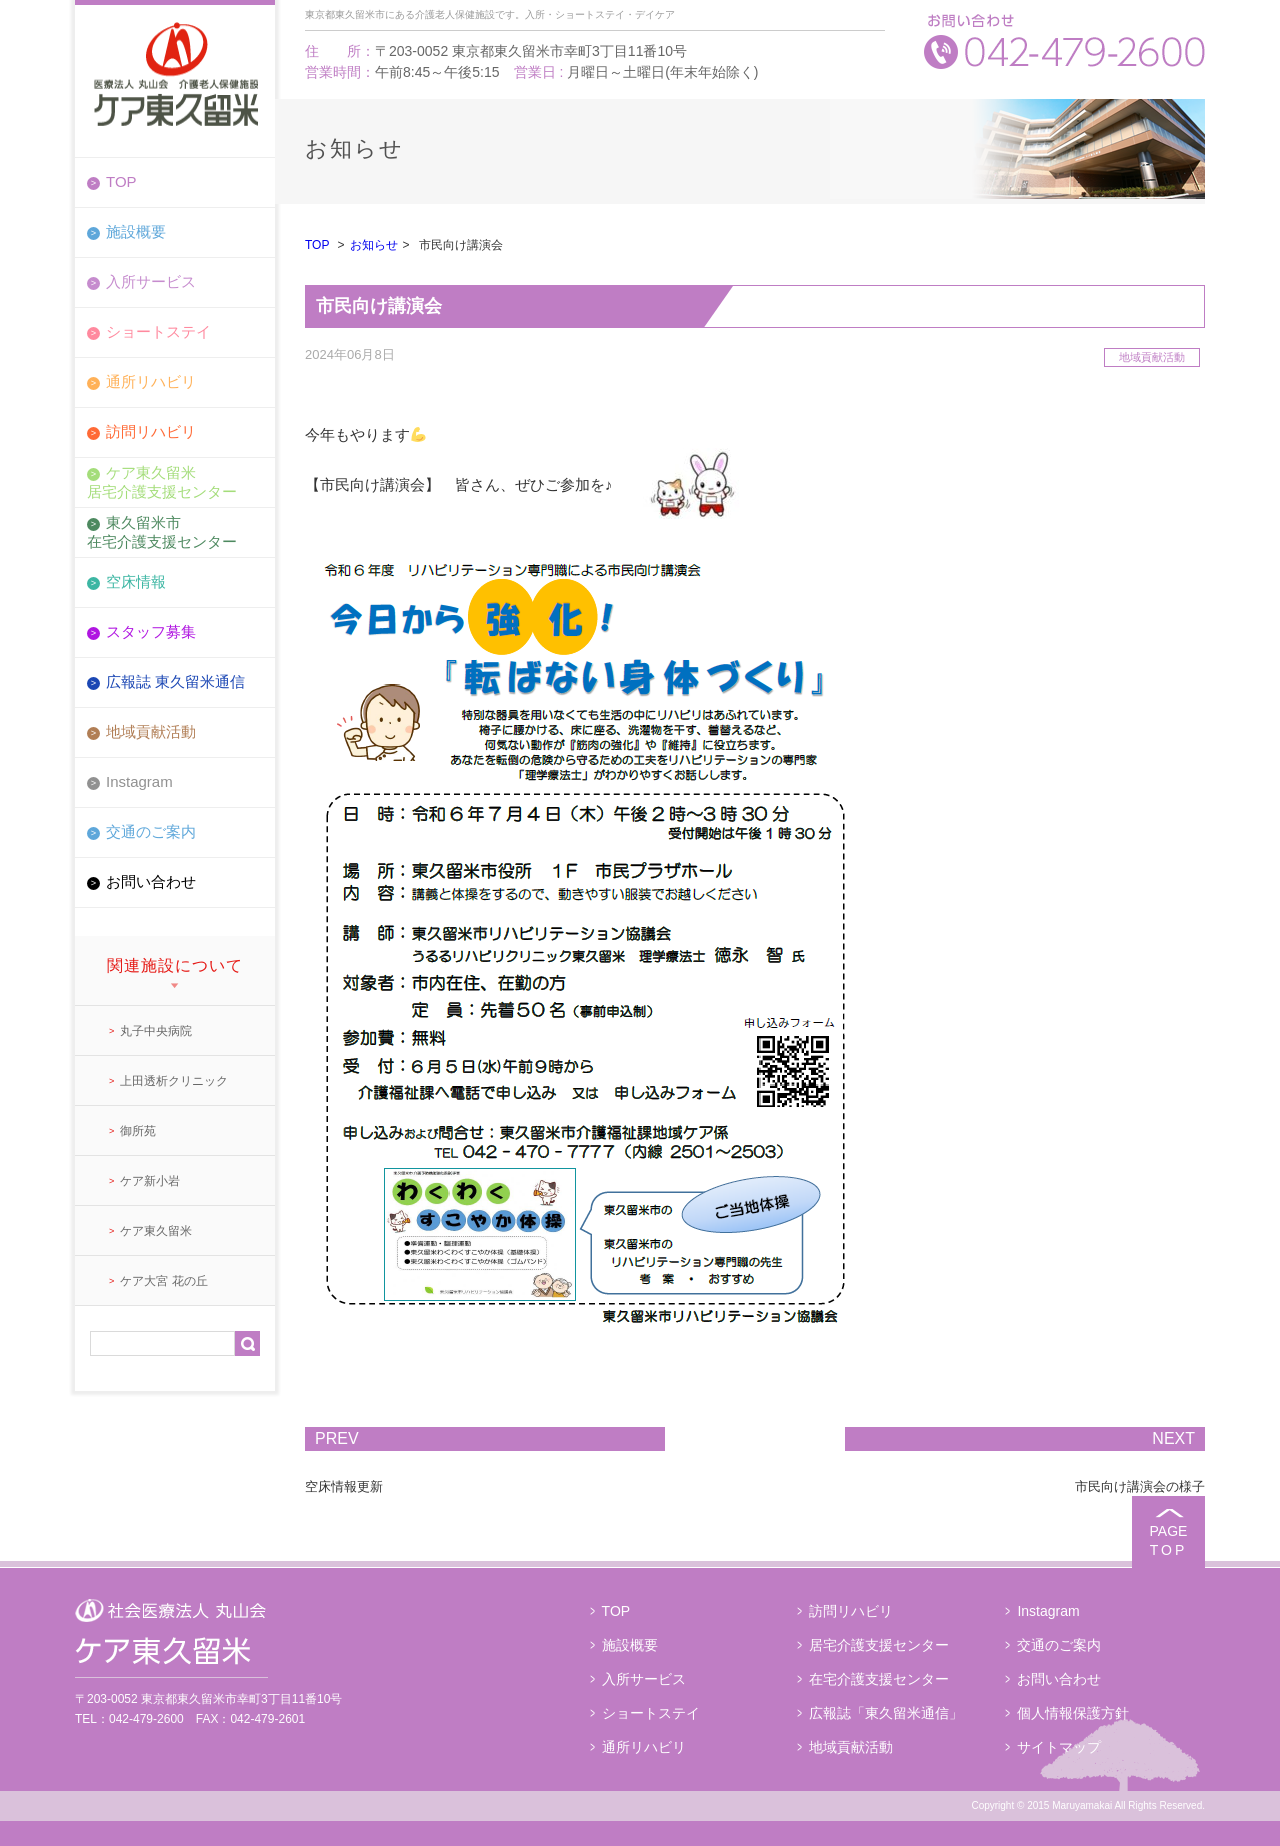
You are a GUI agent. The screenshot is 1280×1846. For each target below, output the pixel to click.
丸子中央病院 (156, 1031)
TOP (121, 181)
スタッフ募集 (151, 631)
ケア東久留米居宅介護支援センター (162, 481)
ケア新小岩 (150, 1181)
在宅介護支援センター (879, 1679)
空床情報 (136, 581)
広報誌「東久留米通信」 (886, 1713)
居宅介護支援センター (879, 1645)
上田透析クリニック (174, 1081)
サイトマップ (1059, 1747)
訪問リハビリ (151, 431)
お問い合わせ (151, 881)
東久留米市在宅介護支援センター (162, 531)
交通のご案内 (151, 831)
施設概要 (136, 231)
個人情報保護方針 (1073, 1713)
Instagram (139, 781)
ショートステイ (158, 331)
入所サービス (151, 281)
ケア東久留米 (156, 1231)
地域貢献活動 (151, 731)
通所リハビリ (151, 381)
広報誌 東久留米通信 (175, 681)
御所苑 (138, 1131)
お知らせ (374, 245)
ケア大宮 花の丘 (163, 1281)
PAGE (1168, 1540)
